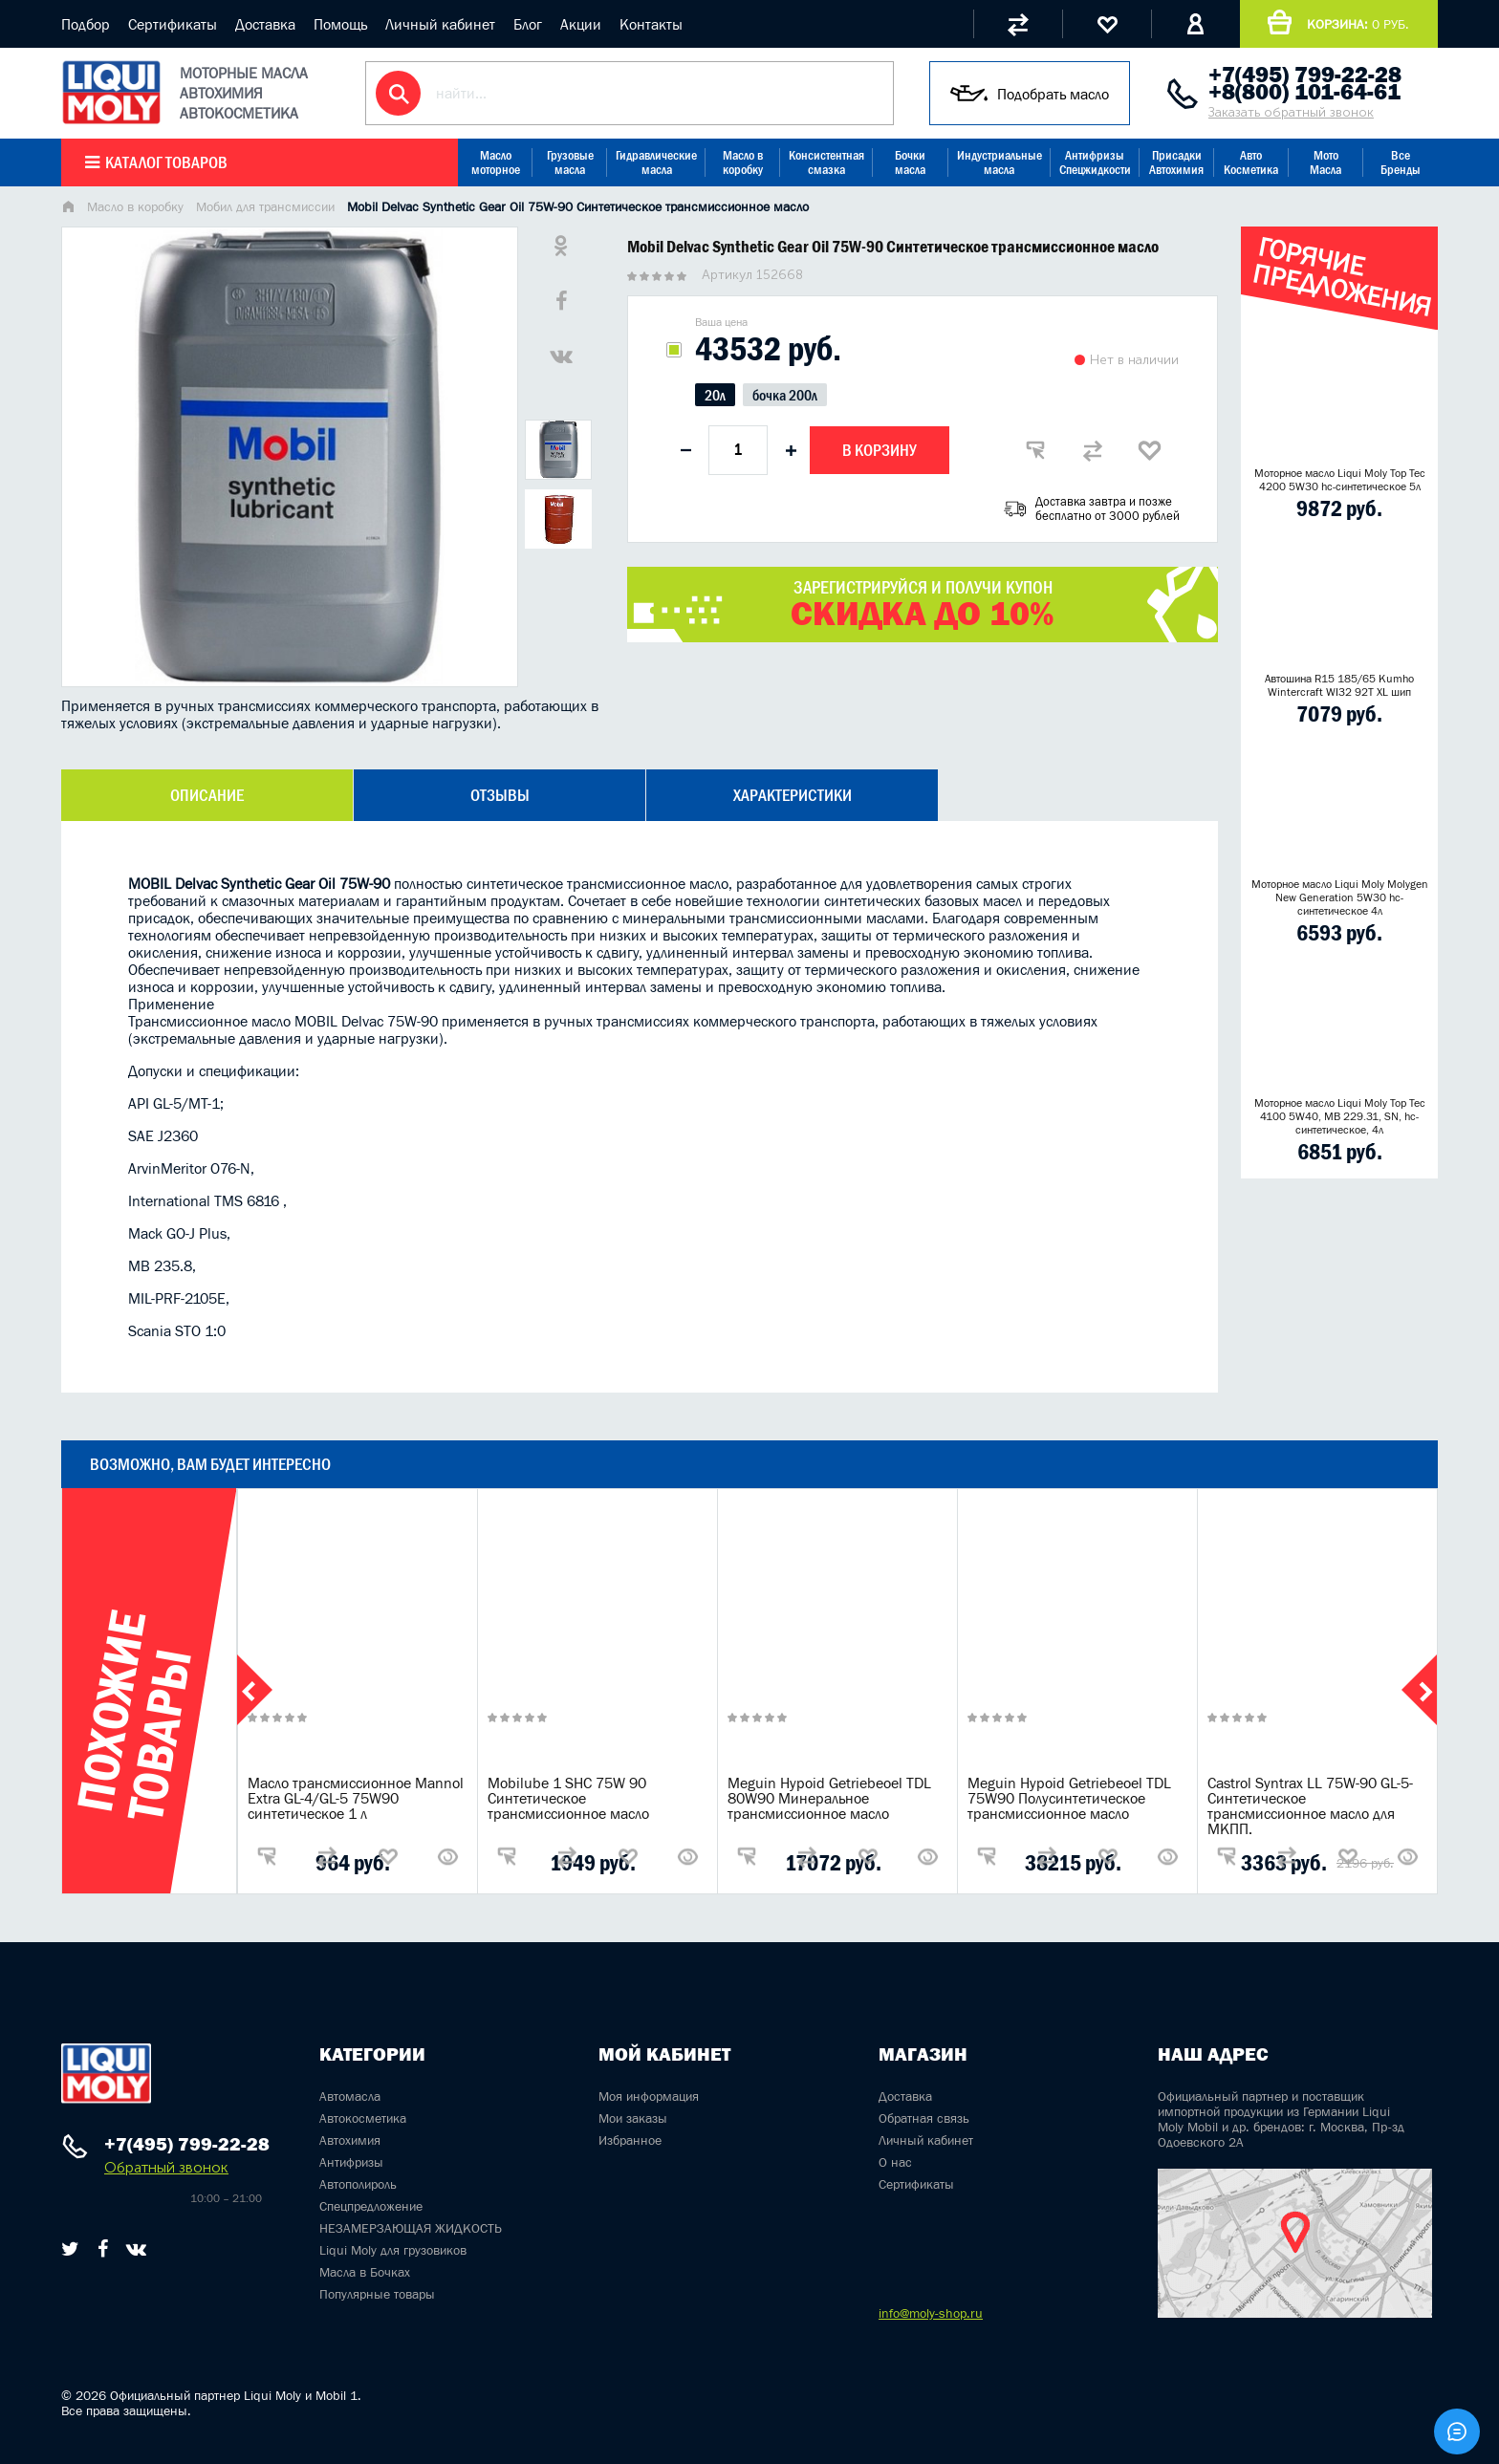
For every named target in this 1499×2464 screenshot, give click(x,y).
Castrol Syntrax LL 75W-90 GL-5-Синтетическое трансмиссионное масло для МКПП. (1310, 1805)
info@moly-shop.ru (931, 2313)
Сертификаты (172, 23)
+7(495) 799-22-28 (1304, 74)
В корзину (879, 450)
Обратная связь (924, 2118)
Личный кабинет (440, 23)
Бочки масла (910, 162)
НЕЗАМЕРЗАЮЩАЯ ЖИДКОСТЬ (410, 2228)
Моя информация (648, 2096)
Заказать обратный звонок (1291, 112)
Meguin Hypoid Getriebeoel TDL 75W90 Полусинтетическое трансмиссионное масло (1069, 1798)
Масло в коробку (743, 162)
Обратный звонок (166, 2167)
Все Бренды (1400, 162)
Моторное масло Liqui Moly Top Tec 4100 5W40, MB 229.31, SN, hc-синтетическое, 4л (1339, 1116)
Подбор (85, 23)
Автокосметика (362, 2118)
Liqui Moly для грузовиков (393, 2250)
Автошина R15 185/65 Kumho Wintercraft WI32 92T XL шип (1339, 685)
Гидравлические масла (656, 162)
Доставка (265, 23)
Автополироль (358, 2184)
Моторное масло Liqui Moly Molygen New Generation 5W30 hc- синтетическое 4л (1339, 897)
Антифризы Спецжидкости (1095, 162)
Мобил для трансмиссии (265, 206)
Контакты (651, 23)
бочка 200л (784, 394)
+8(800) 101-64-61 (1304, 91)
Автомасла (349, 2096)
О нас (895, 2162)
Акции (580, 23)
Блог (527, 23)
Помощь (340, 23)
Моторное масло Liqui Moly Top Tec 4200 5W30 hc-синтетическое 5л (1339, 479)
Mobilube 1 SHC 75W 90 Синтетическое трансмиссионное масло (568, 1798)
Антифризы (351, 2162)
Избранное (630, 2140)
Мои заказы (632, 2118)
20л (715, 394)
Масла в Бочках (364, 2272)
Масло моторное (495, 162)
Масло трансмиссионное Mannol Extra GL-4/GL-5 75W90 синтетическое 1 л (356, 1798)
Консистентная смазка (826, 162)
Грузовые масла (570, 162)
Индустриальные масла (999, 162)
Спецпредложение (371, 2206)
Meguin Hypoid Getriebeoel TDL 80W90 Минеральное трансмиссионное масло (829, 1798)
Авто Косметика (1251, 162)
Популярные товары (377, 2294)
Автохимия (349, 2140)
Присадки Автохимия (1176, 162)
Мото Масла (1325, 162)
